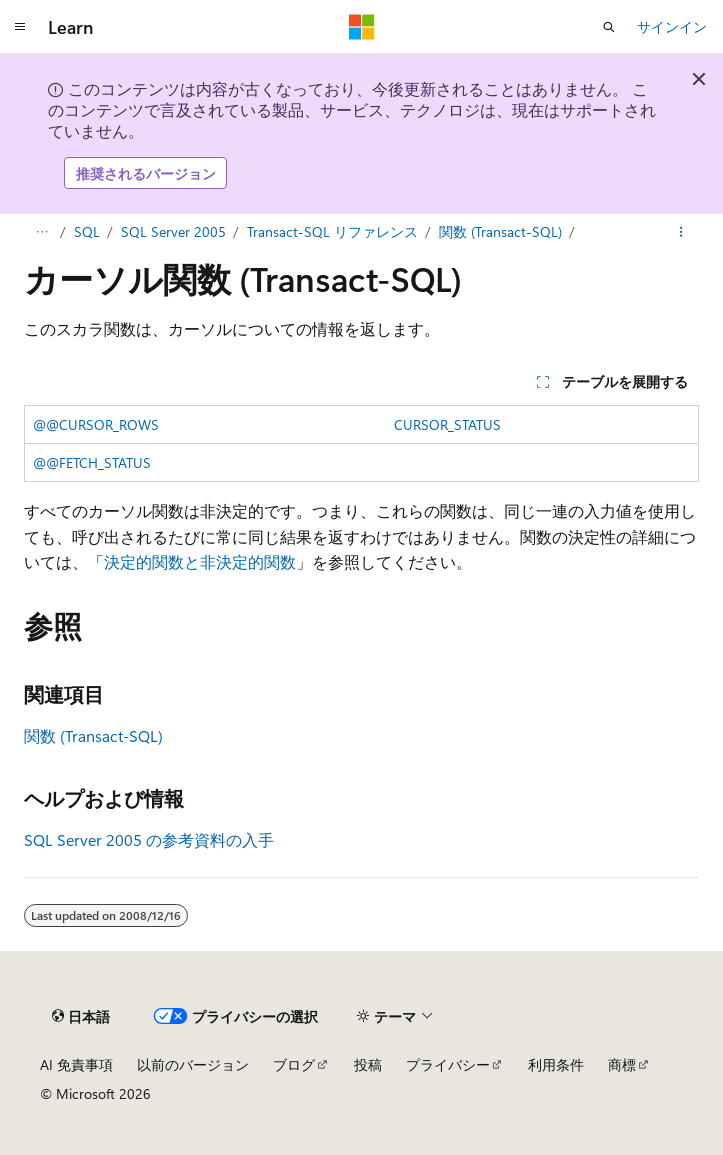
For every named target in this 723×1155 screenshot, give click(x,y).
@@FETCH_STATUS (92, 462)
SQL (87, 231)
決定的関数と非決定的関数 (200, 561)
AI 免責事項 (76, 1064)
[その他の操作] (681, 232)
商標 (622, 1064)
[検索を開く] (609, 27)
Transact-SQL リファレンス (332, 231)
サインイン (672, 26)
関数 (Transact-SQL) (500, 231)
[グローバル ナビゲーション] (20, 27)
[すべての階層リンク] (41, 232)
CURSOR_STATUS (447, 424)
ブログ (294, 1064)
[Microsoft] (362, 27)
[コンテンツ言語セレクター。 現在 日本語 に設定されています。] (81, 1016)
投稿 (368, 1064)
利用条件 (556, 1064)
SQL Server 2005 (173, 231)
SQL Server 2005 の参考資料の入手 (149, 839)
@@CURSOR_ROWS (96, 424)
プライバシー (448, 1064)
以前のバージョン (193, 1064)
